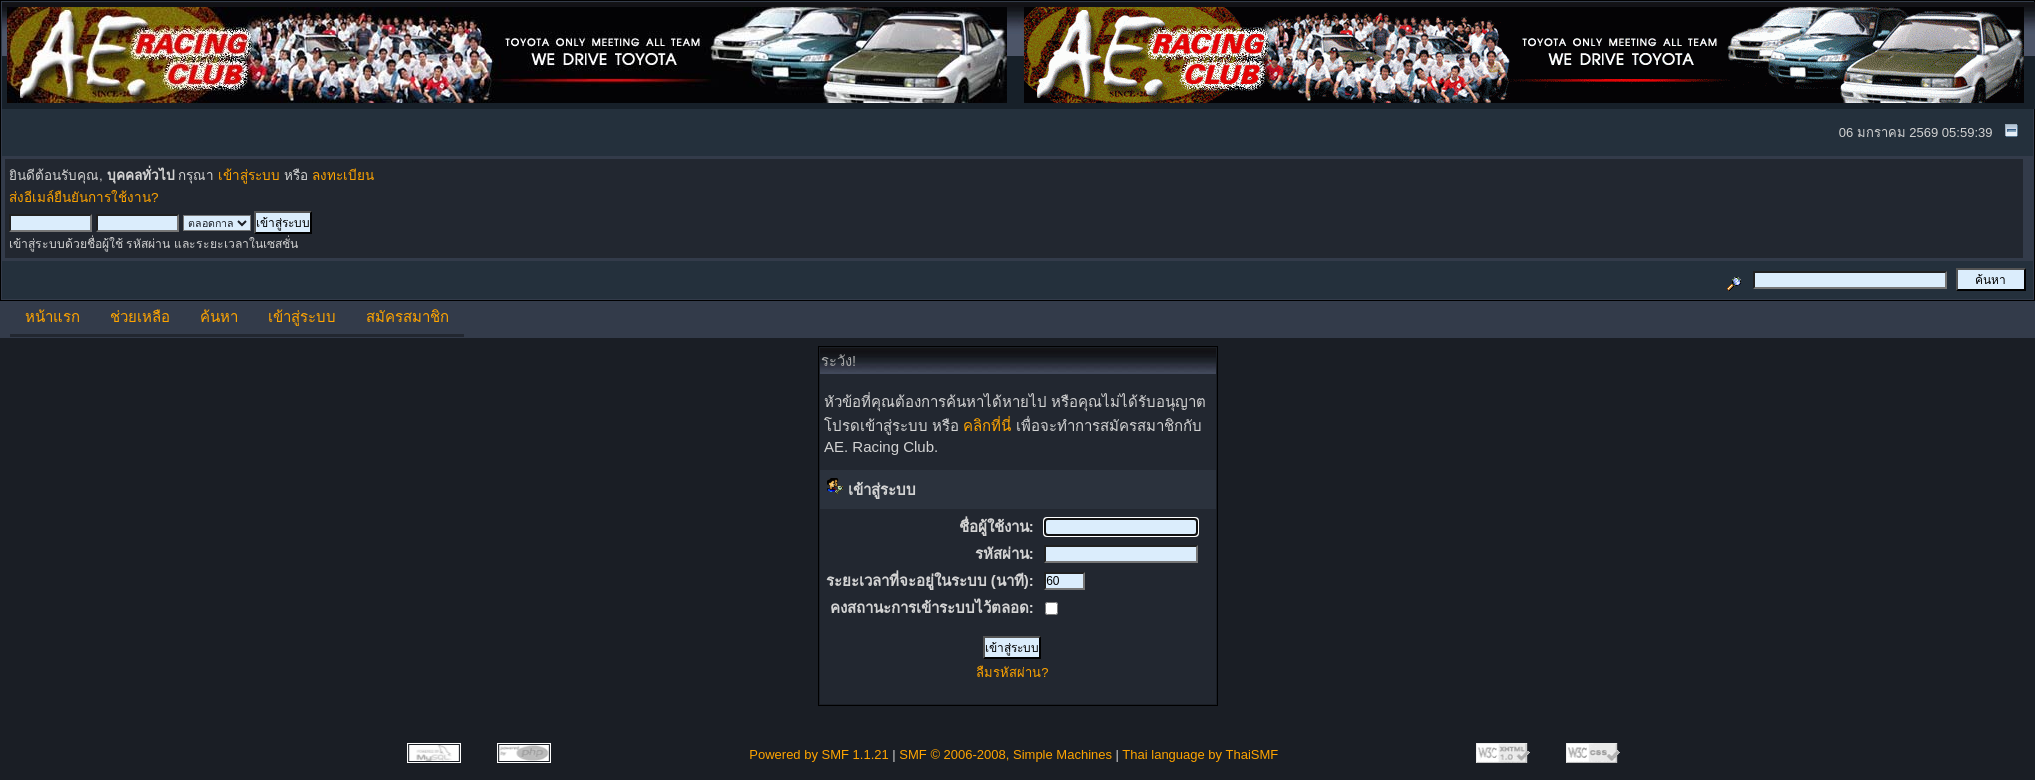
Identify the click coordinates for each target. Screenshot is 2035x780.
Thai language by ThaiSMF (1200, 754)
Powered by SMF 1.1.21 (818, 754)
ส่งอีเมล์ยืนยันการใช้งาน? (84, 197)
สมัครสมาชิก (407, 316)
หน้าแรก (52, 316)
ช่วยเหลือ (140, 316)
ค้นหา (219, 316)
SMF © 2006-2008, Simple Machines (1005, 754)
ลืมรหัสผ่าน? (1012, 672)
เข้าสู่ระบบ (249, 175)
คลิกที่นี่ (987, 425)
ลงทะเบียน (343, 175)
